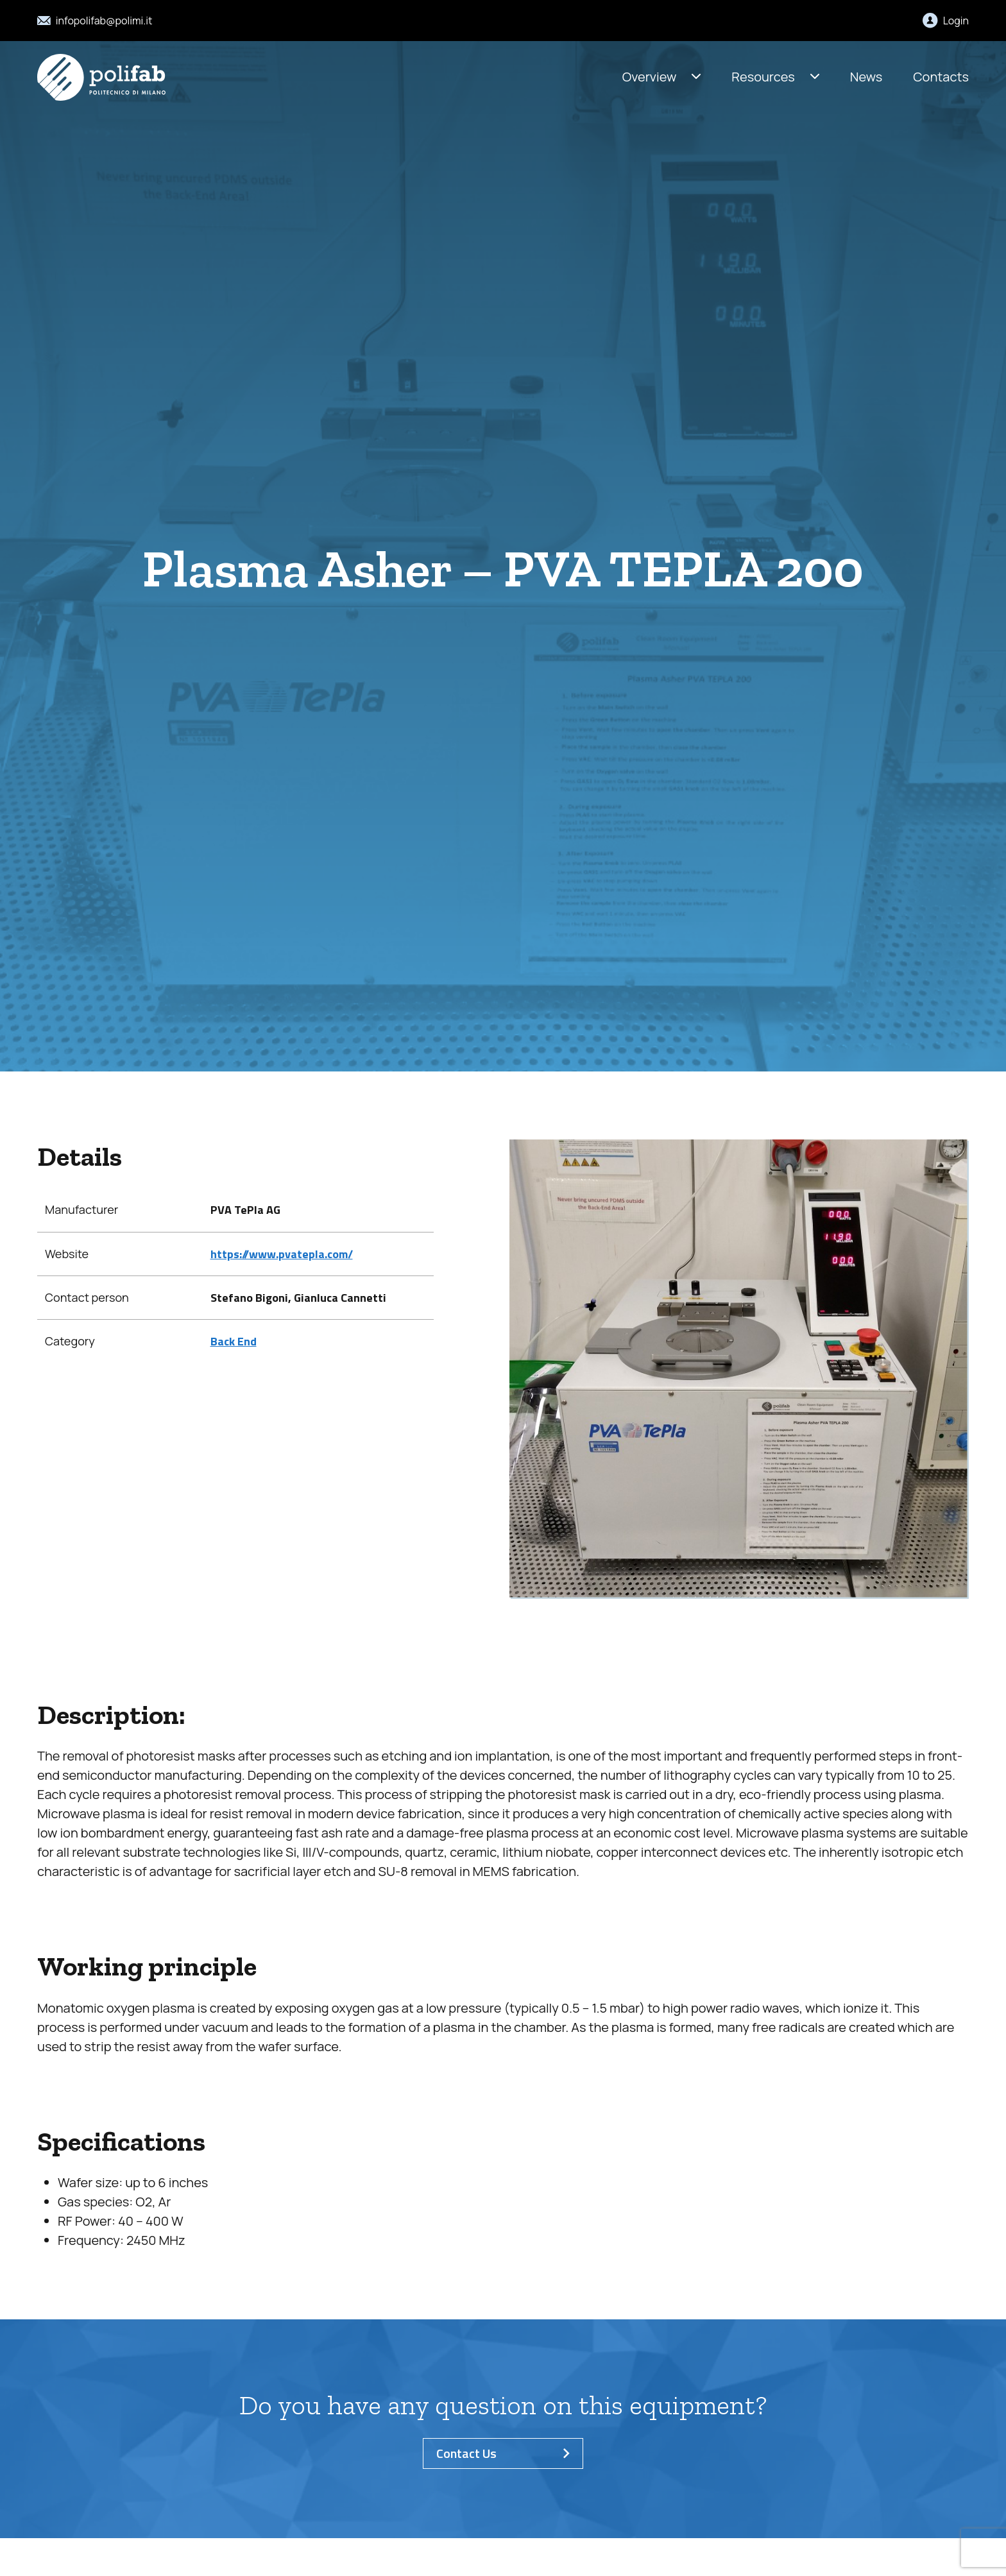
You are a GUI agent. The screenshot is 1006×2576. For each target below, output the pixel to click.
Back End (233, 1341)
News (866, 76)
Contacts (941, 76)
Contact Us (503, 2453)
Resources (762, 76)
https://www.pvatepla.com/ (281, 1254)
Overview (649, 76)
